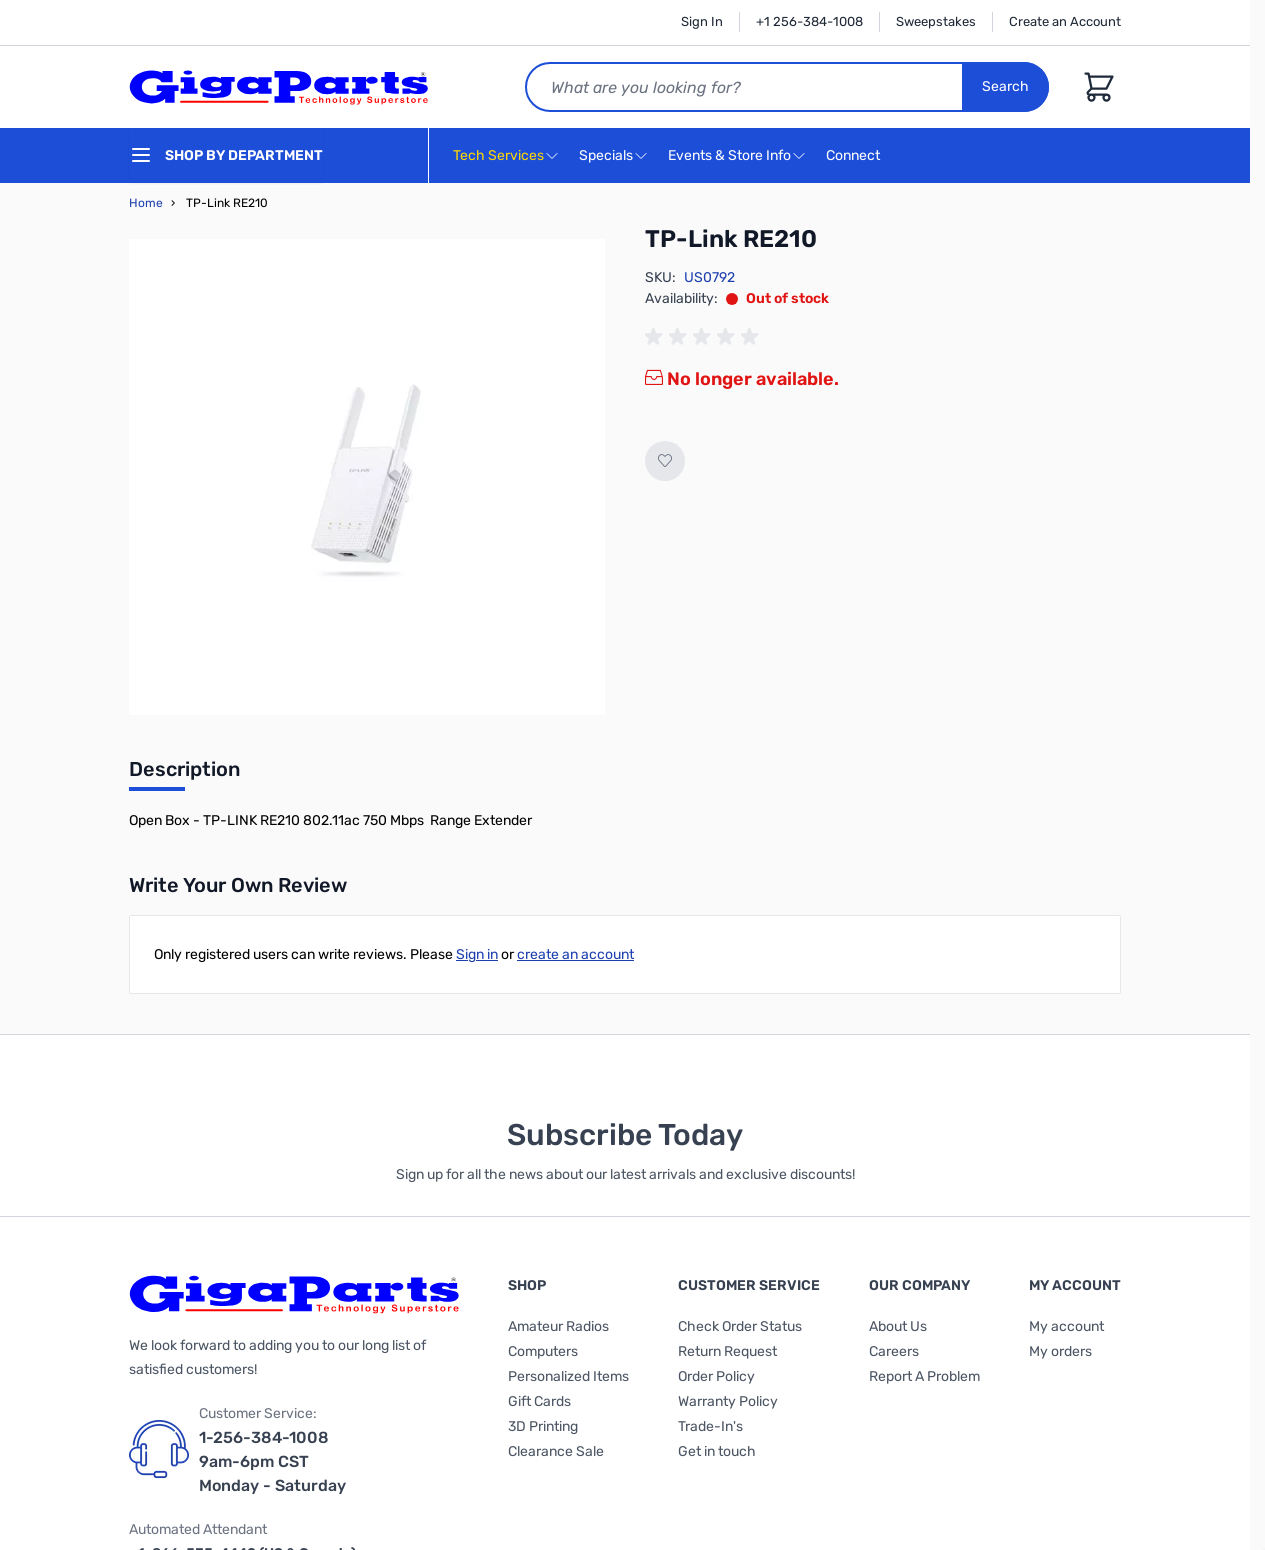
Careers (894, 1351)
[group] (705, 337)
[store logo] (279, 87)
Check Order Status (740, 1326)
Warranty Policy (728, 1401)
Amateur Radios (558, 1326)
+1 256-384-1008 (809, 21)
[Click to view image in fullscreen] (367, 477)
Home (146, 203)
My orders (1060, 1351)
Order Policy (716, 1376)
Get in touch (717, 1451)
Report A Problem (924, 1376)
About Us (898, 1326)
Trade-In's (710, 1426)
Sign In (702, 21)
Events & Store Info (729, 155)
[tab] (184, 775)
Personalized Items (568, 1376)
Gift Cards (539, 1401)
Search (1005, 86)
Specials (606, 155)
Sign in (477, 954)
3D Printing (543, 1426)
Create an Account (1065, 21)
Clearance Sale (556, 1451)
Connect (855, 156)
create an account (575, 954)
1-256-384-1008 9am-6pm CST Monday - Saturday (272, 1461)
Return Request (727, 1351)
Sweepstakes (936, 21)
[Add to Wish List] (665, 461)
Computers (543, 1351)
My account (1066, 1326)
